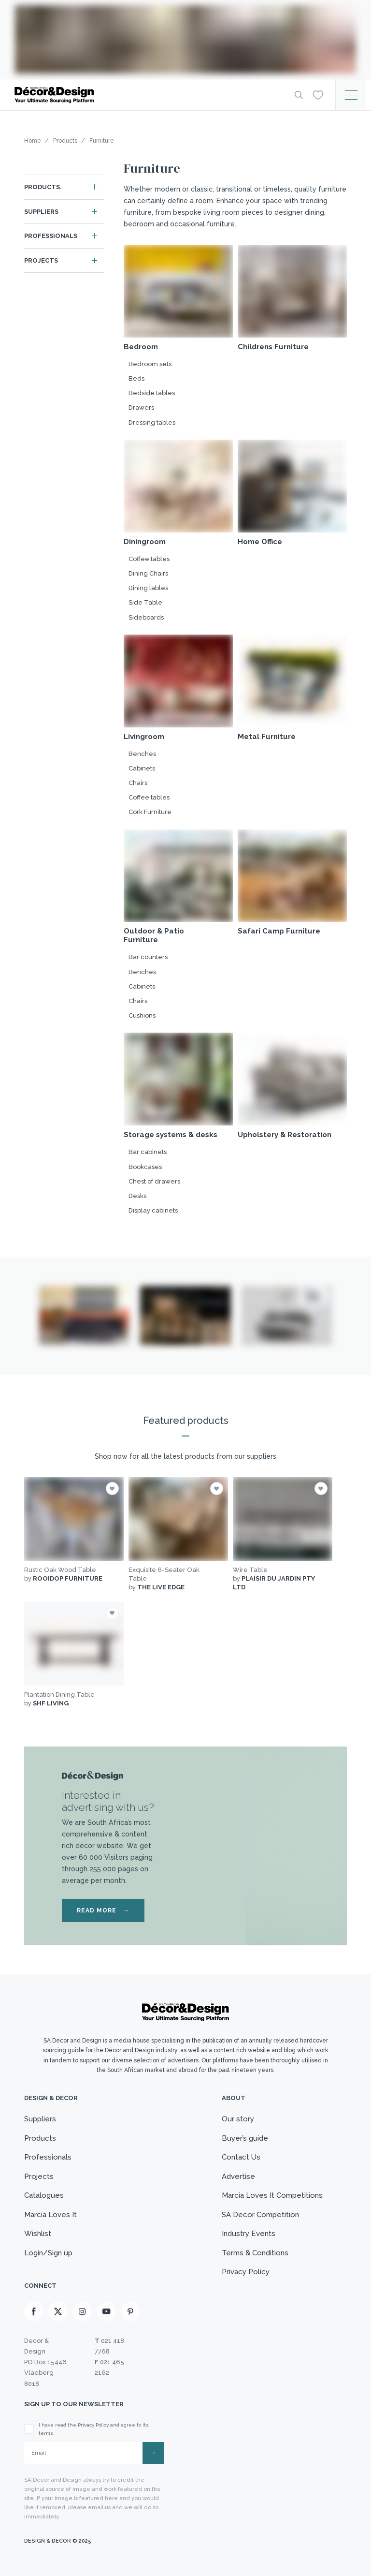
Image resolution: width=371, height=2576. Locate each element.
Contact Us (241, 2157)
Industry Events (248, 2233)
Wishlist (37, 2233)
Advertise (238, 2176)
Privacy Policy (246, 2271)
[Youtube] (106, 2311)
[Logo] (146, 95)
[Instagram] (82, 2311)
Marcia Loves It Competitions (272, 2195)
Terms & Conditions (255, 2253)
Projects (41, 260)
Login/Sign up (48, 2253)
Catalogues (44, 2195)
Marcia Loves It (50, 2214)
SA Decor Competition (260, 2214)
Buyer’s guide (245, 2138)
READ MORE (103, 1910)
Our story (238, 2119)
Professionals (50, 235)
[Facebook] (33, 2311)
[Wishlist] (318, 94)
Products (40, 2138)
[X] (58, 2311)
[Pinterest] (130, 2311)
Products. (43, 187)
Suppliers (41, 211)
